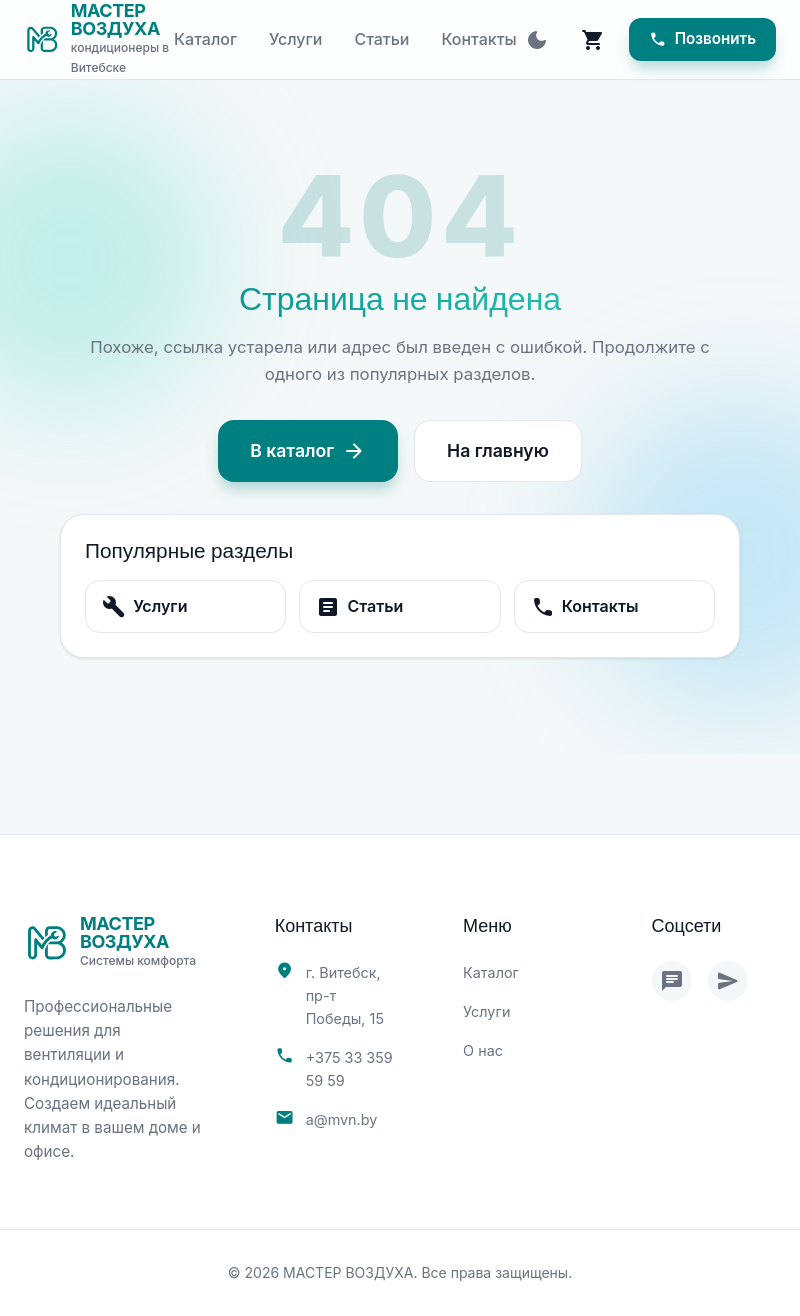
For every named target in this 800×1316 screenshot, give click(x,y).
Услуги (295, 39)
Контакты (479, 39)
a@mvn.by (342, 1119)
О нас (483, 1050)
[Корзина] (593, 40)
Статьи (381, 39)
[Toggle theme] (537, 40)
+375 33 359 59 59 (349, 1069)
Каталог (205, 39)
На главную (498, 450)
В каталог (308, 451)
